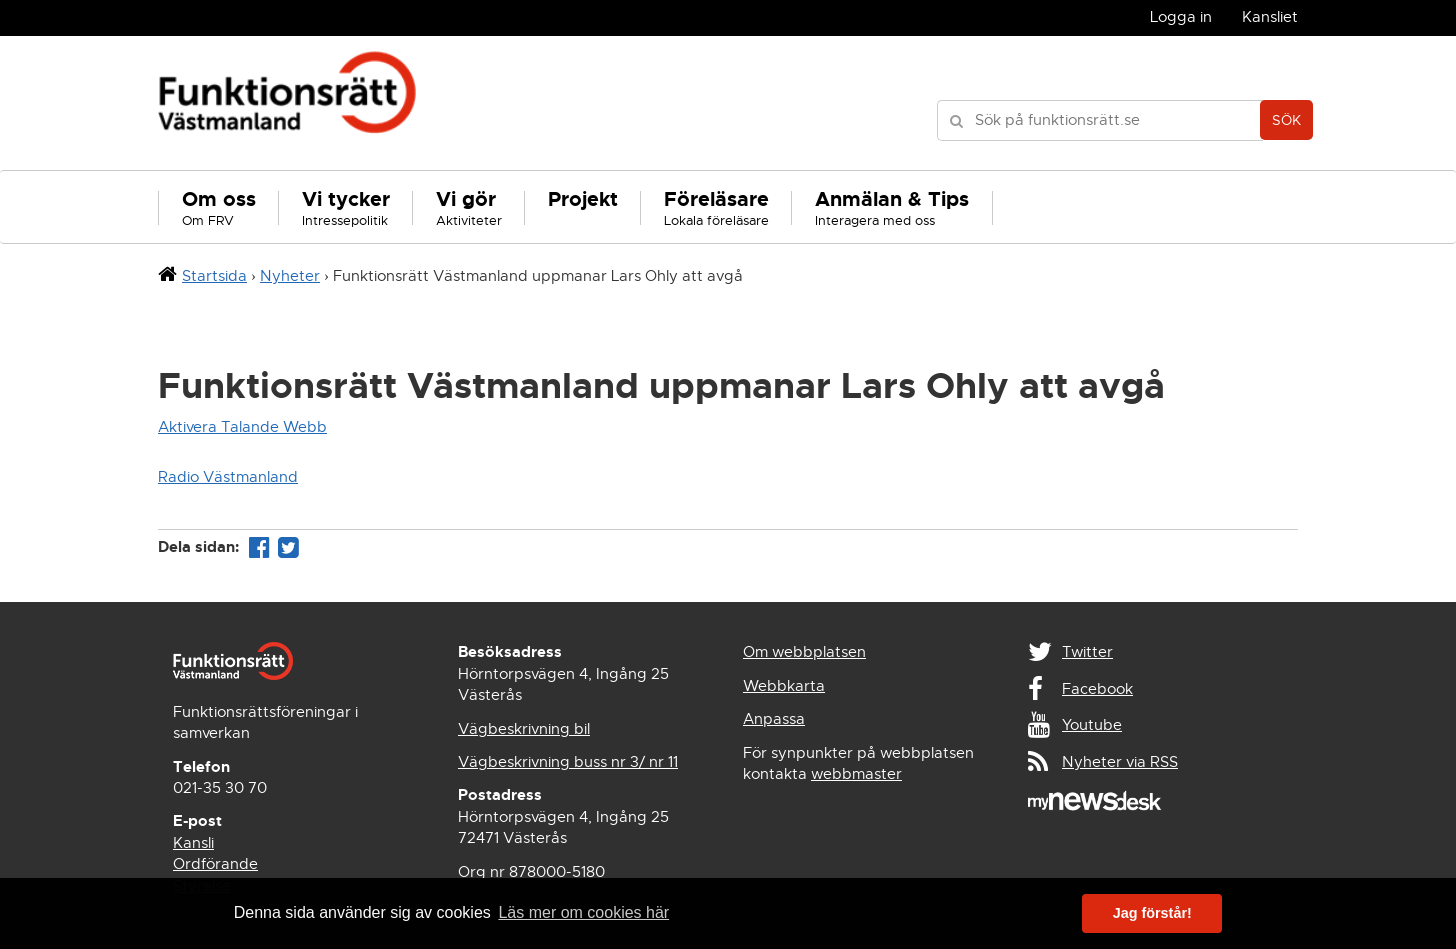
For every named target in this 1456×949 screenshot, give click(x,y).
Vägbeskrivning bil (524, 729)
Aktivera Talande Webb (242, 427)
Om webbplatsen (804, 652)
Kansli (193, 843)
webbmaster (856, 774)
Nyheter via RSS (1120, 762)
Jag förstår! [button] (1152, 913)
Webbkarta (784, 686)
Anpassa (774, 719)
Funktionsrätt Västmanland (287, 103)
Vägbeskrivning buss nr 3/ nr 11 (568, 762)
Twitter (1087, 652)
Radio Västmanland (228, 477)
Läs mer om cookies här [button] (583, 912)
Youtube (1092, 725)
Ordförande (215, 864)
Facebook (1097, 689)
